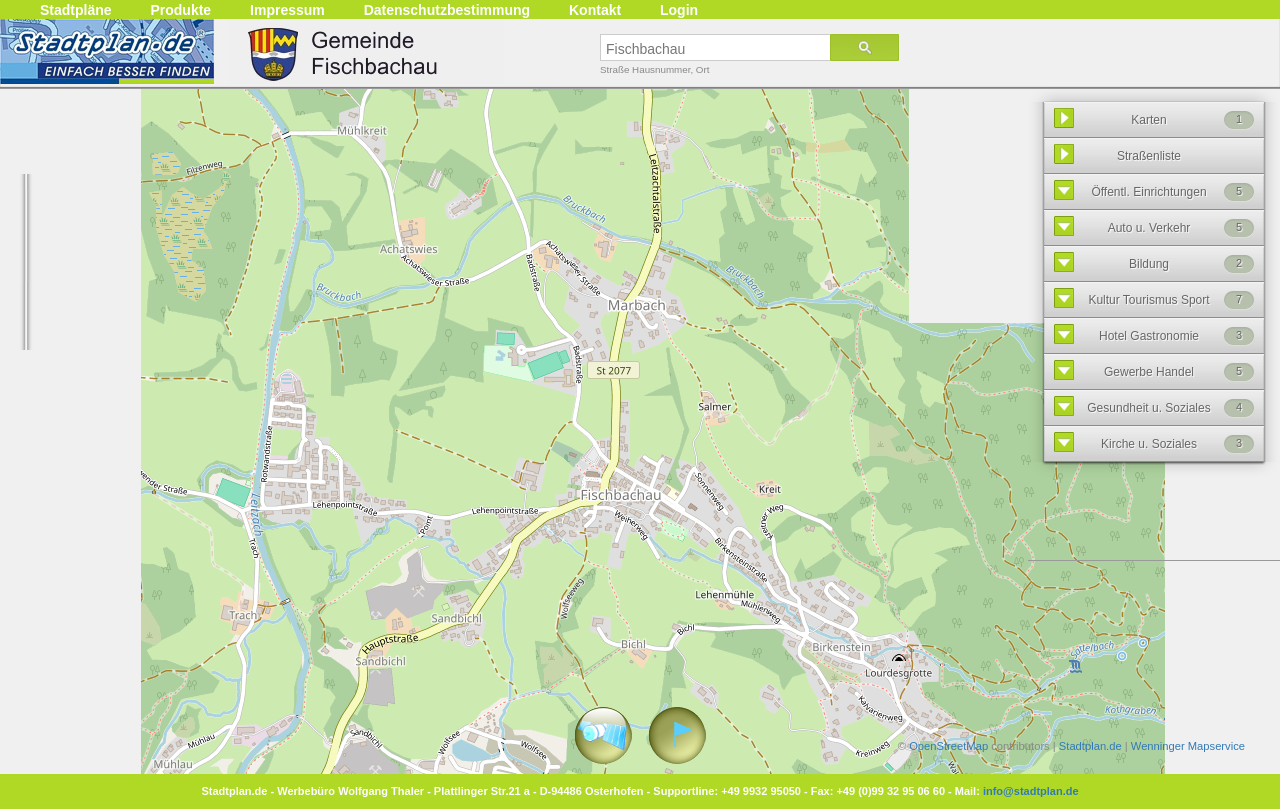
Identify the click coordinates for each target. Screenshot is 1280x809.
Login (679, 10)
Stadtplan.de (1090, 746)
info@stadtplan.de (1031, 791)
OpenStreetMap (948, 746)
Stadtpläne (76, 10)
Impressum (287, 10)
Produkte (180, 10)
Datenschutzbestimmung (447, 10)
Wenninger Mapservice (1188, 746)
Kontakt (595, 10)
